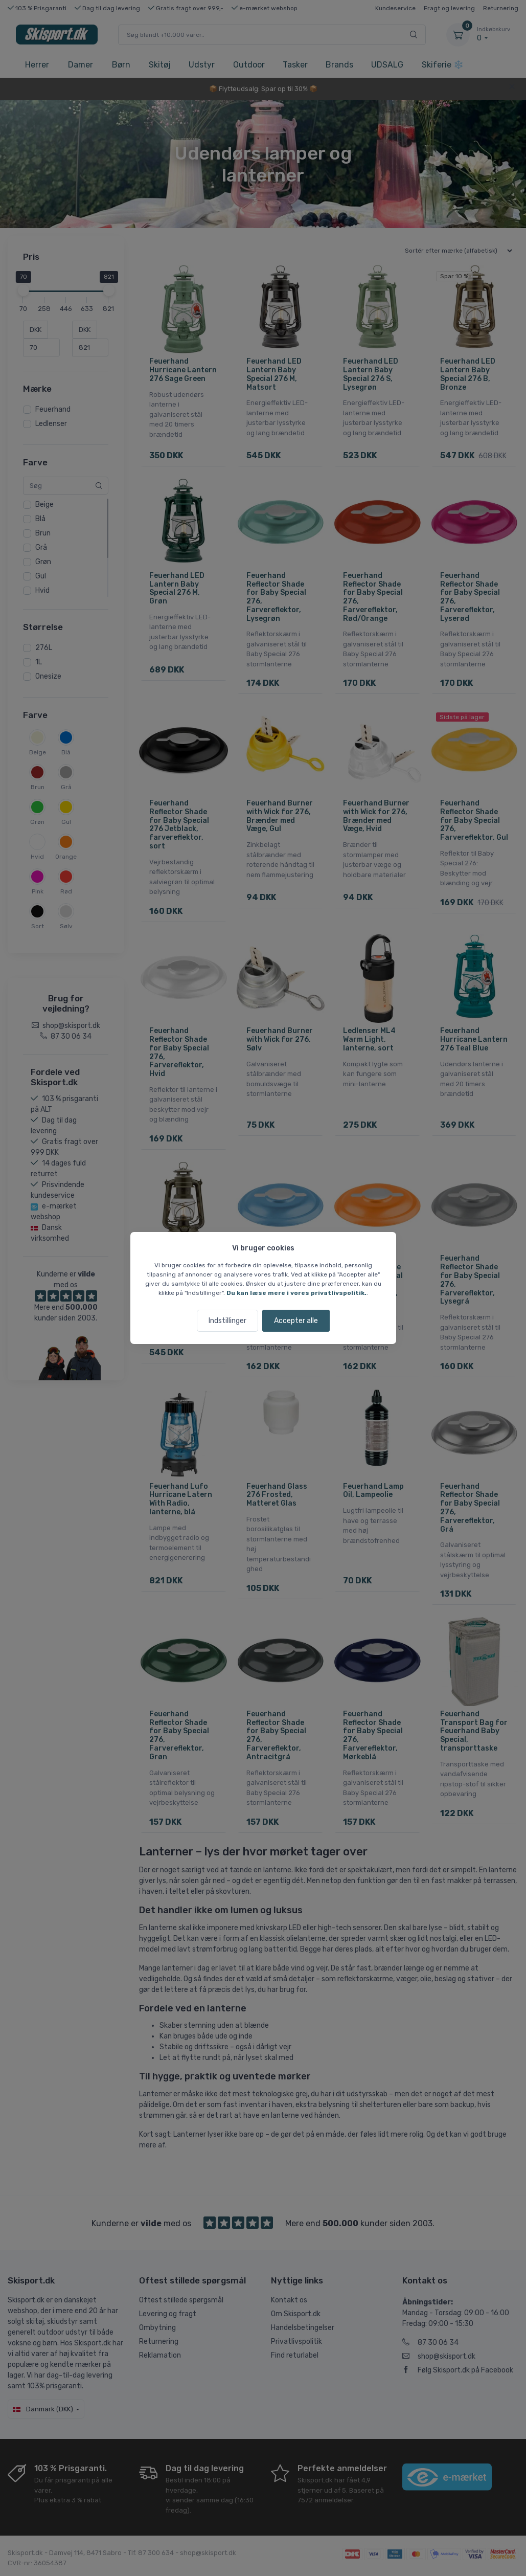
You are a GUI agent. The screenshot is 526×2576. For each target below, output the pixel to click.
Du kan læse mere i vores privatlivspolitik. (296, 1292)
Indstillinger (227, 1320)
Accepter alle (296, 1320)
